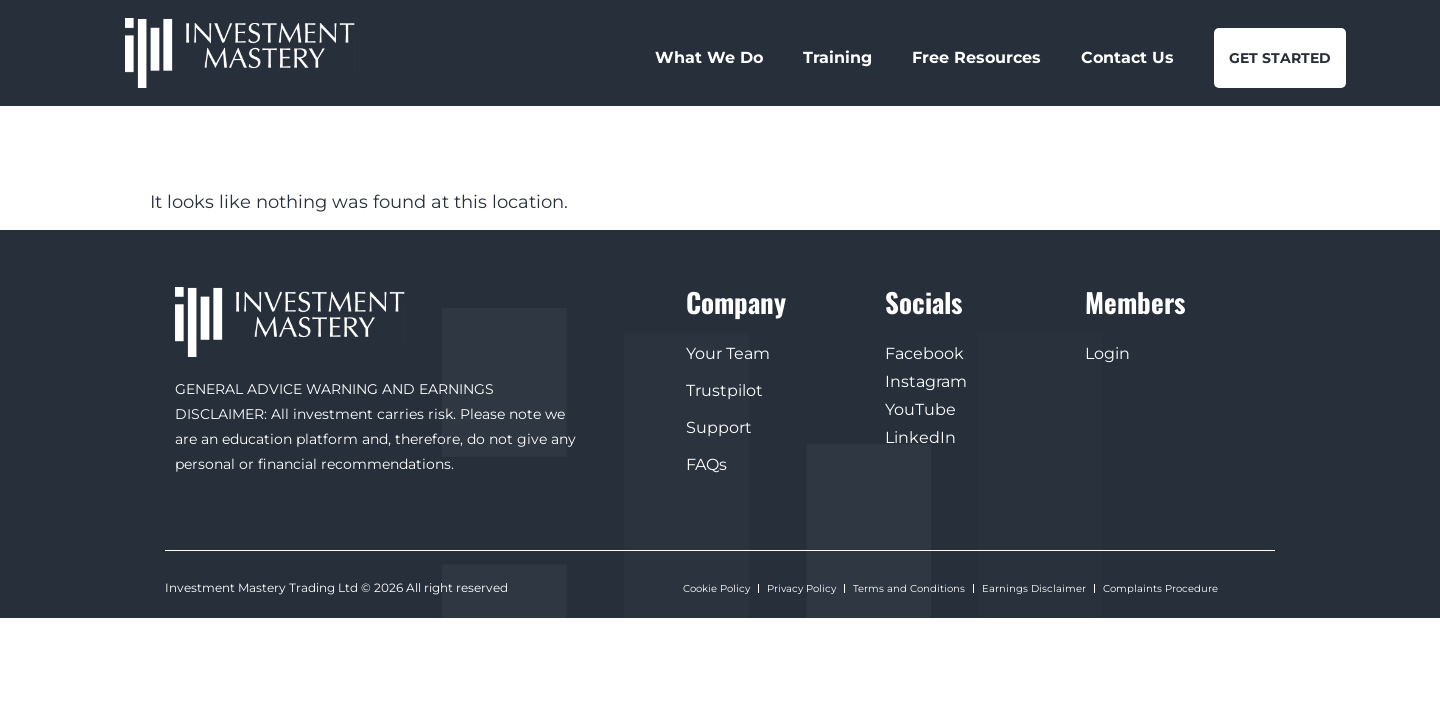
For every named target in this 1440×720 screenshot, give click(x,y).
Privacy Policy (801, 587)
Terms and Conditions (909, 587)
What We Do (709, 57)
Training (837, 57)
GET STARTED (1280, 58)
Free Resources (976, 57)
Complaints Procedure (1160, 587)
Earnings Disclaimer (1034, 587)
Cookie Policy (716, 587)
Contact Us (1127, 57)
